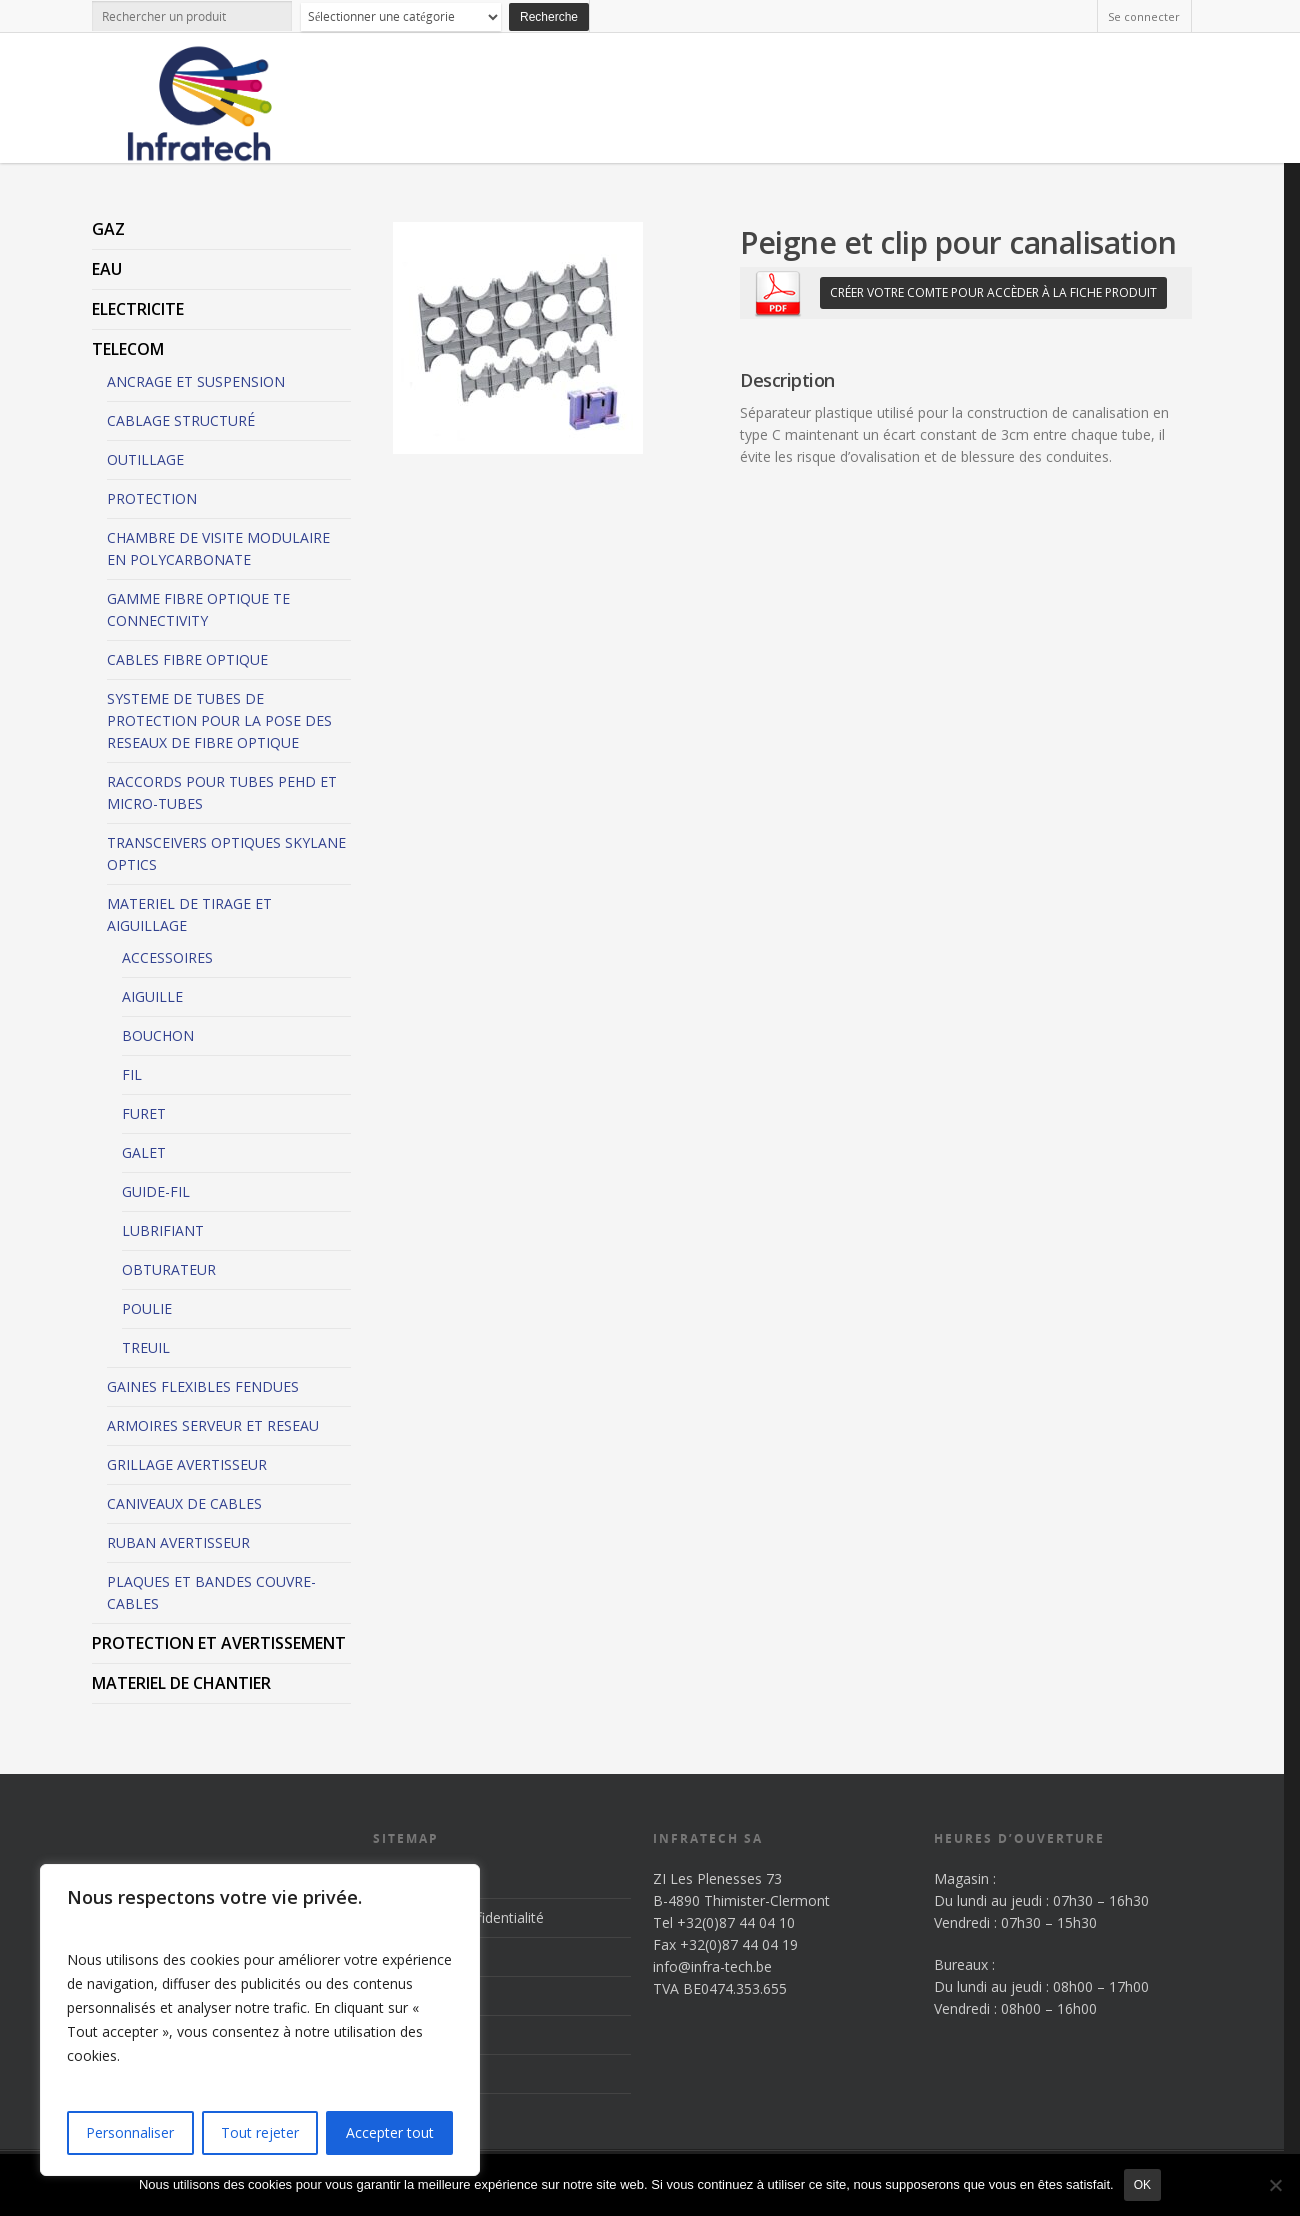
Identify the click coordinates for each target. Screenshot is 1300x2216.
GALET (144, 1152)
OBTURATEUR (169, 1269)
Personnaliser (130, 2132)
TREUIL (146, 1347)
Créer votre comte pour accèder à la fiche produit (993, 292)
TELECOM (128, 349)
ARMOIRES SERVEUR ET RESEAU (213, 1425)
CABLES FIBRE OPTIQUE (187, 659)
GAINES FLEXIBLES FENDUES (203, 1386)
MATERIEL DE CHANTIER (181, 1683)
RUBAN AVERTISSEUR (178, 1542)
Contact (398, 2073)
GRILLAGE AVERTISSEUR (187, 1464)
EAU (107, 269)
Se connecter (1144, 16)
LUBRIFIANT (163, 1230)
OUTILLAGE (145, 459)
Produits (400, 1995)
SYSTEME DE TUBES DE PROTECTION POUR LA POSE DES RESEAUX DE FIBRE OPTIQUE (219, 720)
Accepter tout (390, 2132)
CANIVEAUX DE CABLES (184, 1503)
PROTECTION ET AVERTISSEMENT (219, 1643)
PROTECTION (152, 498)
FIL (132, 1074)
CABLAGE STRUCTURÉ (181, 420)
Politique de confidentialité (458, 1917)
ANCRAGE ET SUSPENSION (196, 381)
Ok (1142, 2185)
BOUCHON (158, 1035)
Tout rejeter (260, 2132)
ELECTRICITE (138, 309)
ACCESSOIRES (167, 957)
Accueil (395, 1956)
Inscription (406, 1878)
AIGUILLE (152, 996)
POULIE (147, 1308)
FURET (144, 1113)
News (391, 2034)
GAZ (108, 229)
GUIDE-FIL (156, 1191)
